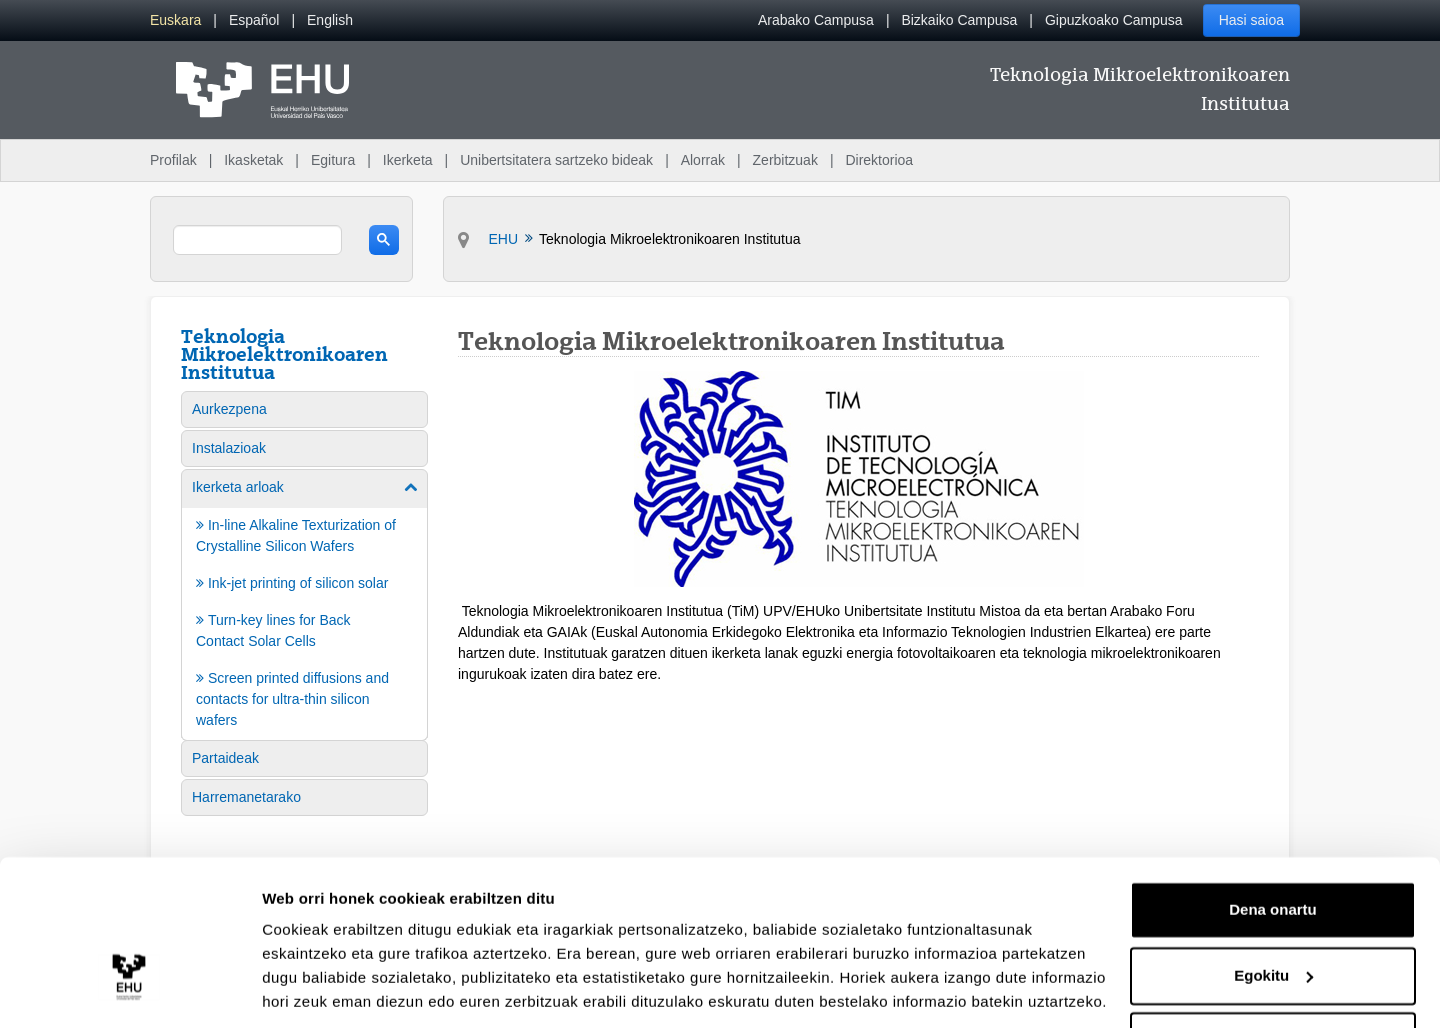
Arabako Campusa (816, 20)
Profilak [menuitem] (173, 160)
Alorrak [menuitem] (703, 160)
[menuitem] (175, 20)
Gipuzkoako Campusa (1114, 20)
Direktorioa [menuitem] (879, 160)
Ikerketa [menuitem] (408, 160)
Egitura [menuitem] (333, 160)
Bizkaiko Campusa (959, 20)
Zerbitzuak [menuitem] (785, 160)
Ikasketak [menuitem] (253, 160)
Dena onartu (1273, 841)
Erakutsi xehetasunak (340, 988)
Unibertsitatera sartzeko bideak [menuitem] (556, 160)
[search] (257, 240)
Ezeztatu (1273, 972)
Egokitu (1273, 906)
